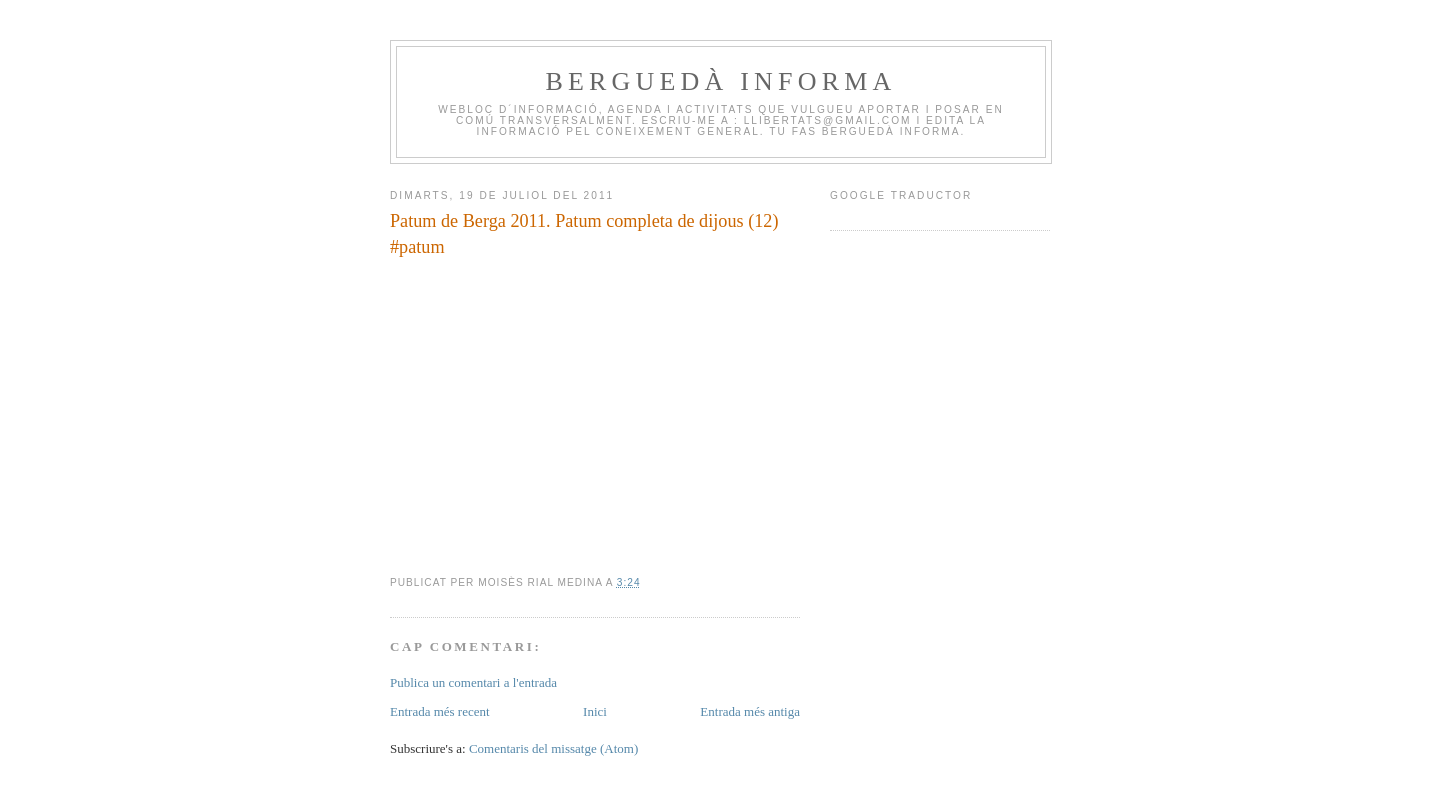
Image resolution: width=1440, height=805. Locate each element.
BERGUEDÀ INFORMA (720, 81)
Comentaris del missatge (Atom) (553, 748)
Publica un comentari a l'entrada (473, 682)
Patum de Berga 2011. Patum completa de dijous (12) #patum (584, 233)
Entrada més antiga (750, 711)
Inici (595, 711)
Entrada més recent (440, 711)
